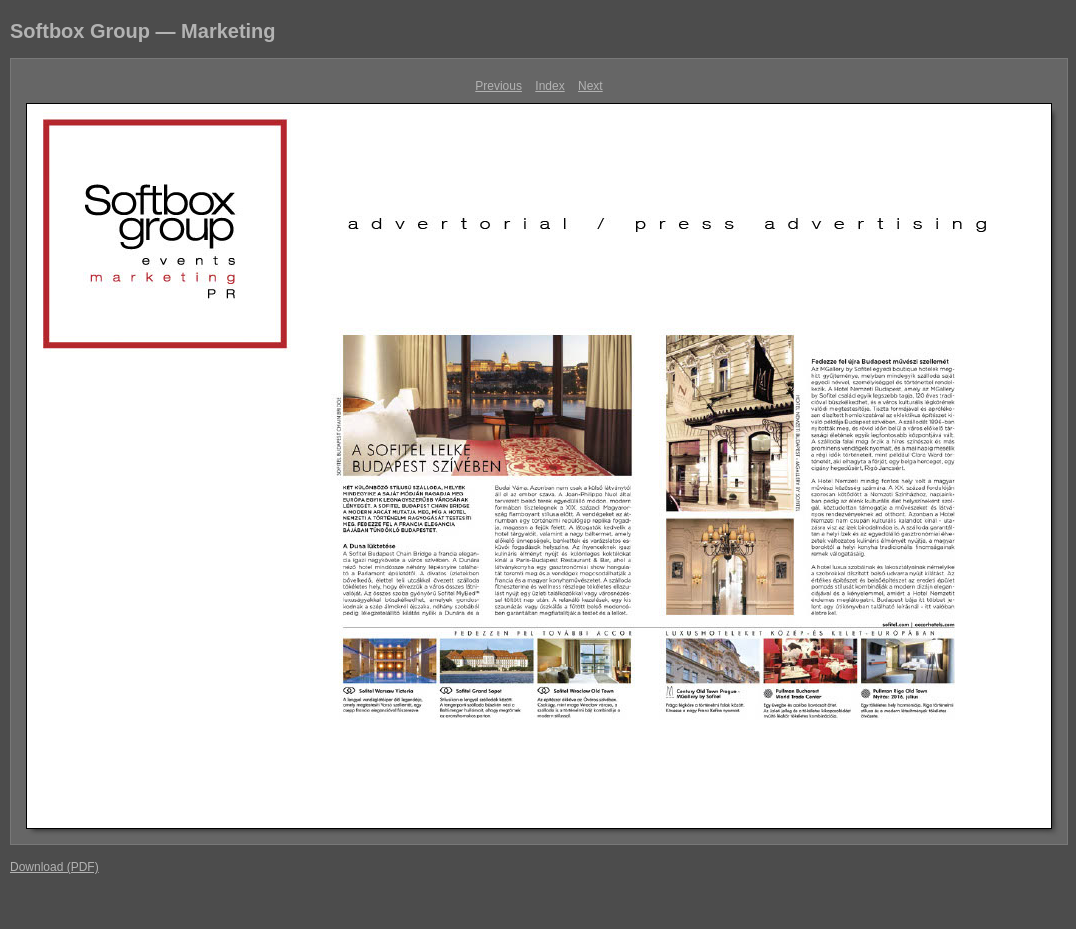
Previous (498, 86)
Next (590, 86)
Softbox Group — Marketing (143, 31)
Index (549, 86)
